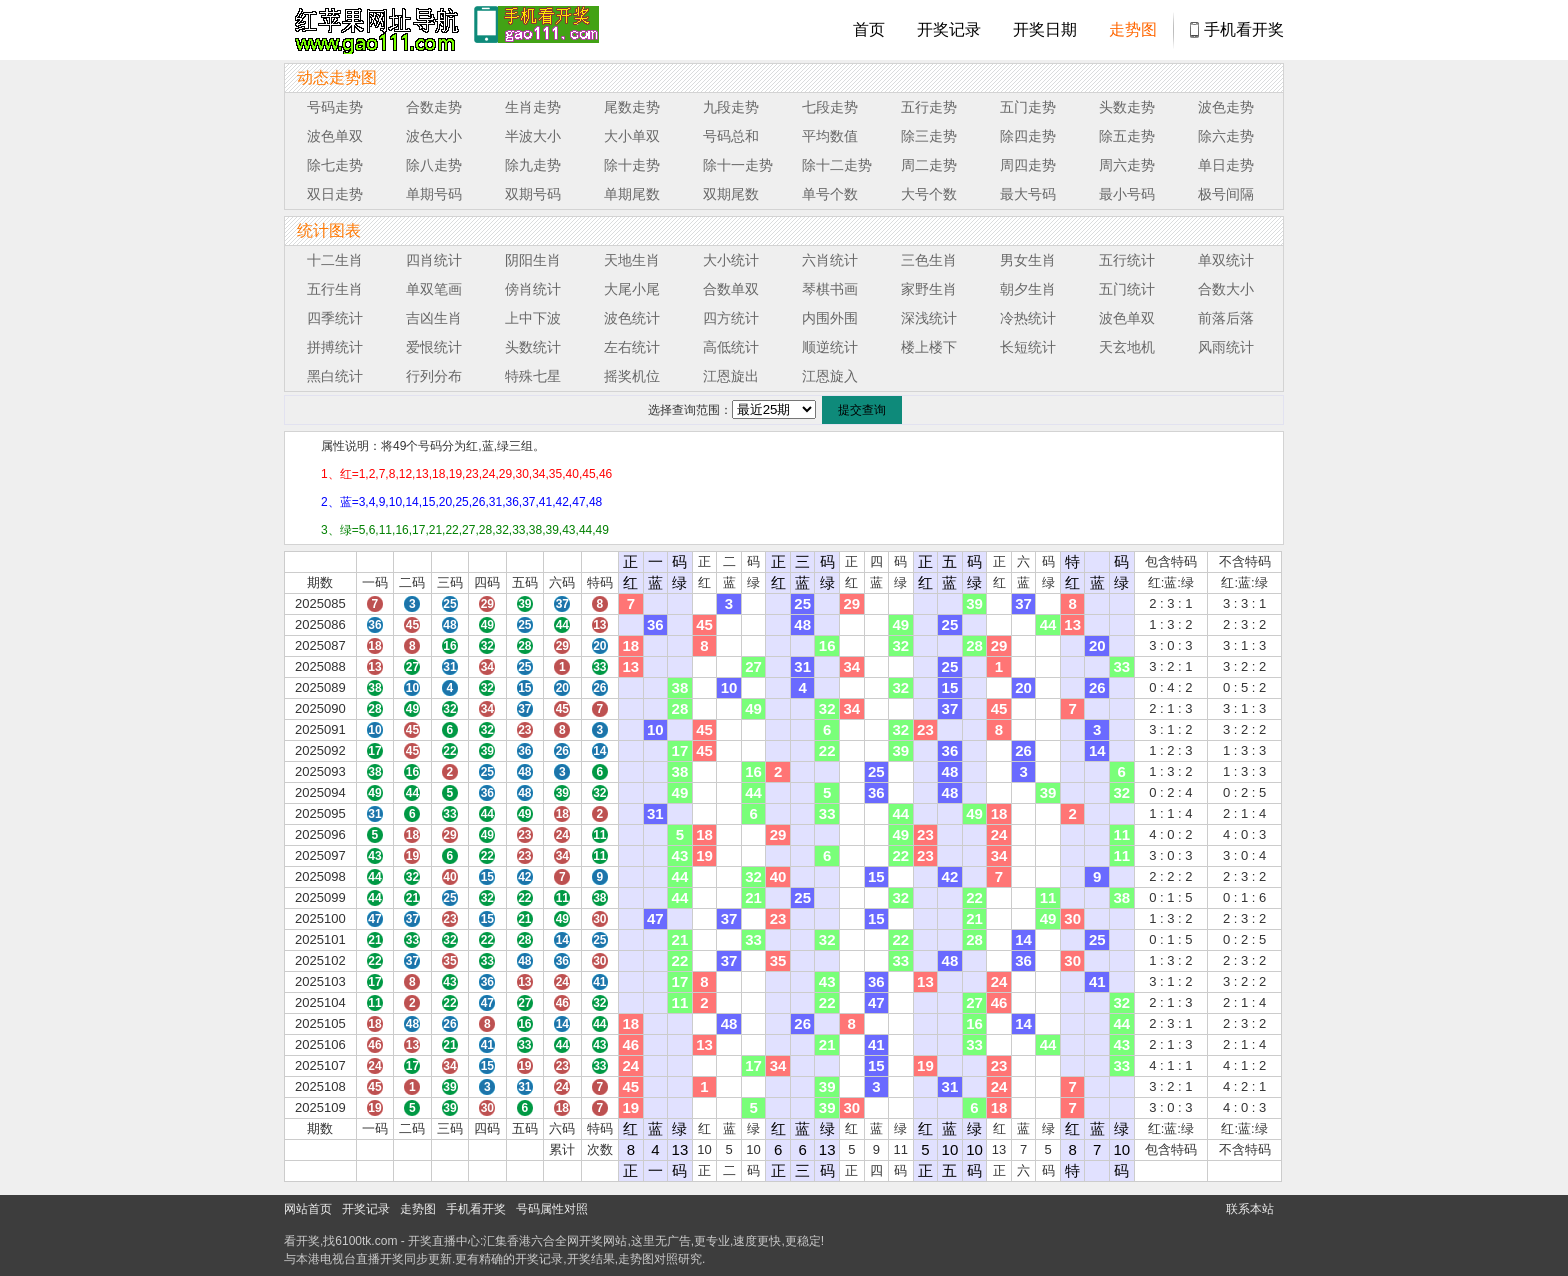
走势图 (1133, 29)
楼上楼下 (929, 347)
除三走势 (929, 136)
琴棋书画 (830, 289)
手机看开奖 (1244, 29)
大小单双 (632, 136)
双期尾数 (731, 194)
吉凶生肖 (434, 318)
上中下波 (533, 318)
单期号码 (434, 194)
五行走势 (929, 107)
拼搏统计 (335, 347)
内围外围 (830, 318)
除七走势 (335, 165)
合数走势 (434, 107)
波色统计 (632, 318)
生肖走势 (533, 107)
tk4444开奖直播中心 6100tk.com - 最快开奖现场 (374, 30)
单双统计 (1226, 260)
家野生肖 (929, 289)
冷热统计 (1028, 318)
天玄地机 (1127, 347)
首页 (869, 29)
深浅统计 (929, 318)
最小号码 (1127, 194)
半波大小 (533, 136)
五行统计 (1127, 260)
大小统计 (731, 260)
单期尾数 (632, 194)
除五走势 (1127, 136)
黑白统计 (335, 376)
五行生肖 (335, 289)
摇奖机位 (632, 376)
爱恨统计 (434, 347)
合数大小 (1226, 289)
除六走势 (1226, 136)
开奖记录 (949, 29)
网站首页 (308, 1209)
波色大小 (434, 136)
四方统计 (731, 318)
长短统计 (1028, 347)
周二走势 (929, 165)
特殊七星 (533, 376)
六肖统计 (830, 260)
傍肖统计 (533, 289)
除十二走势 (837, 165)
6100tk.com (366, 1241)
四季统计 (335, 318)
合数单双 (731, 289)
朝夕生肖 (1028, 289)
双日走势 (335, 194)
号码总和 (731, 136)
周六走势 (1127, 165)
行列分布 (434, 376)
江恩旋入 (830, 376)
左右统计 (632, 347)
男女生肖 (1028, 260)
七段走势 (830, 107)
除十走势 (632, 165)
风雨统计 (1226, 347)
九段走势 (731, 107)
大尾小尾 (632, 289)
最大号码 (1028, 194)
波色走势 (1226, 107)
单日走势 (1226, 165)
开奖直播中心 (444, 1241)
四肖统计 (434, 260)
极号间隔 (1226, 194)
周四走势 (1028, 165)
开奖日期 (1045, 29)
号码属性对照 (552, 1209)
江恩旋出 (731, 376)
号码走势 (335, 107)
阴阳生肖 (533, 260)
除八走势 (434, 165)
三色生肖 (929, 260)
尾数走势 (632, 107)
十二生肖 (335, 260)
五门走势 (1028, 107)
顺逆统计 (830, 347)
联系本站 (1250, 1209)
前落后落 (1226, 318)
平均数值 (830, 136)
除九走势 (533, 165)
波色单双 (335, 136)
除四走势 (1028, 136)
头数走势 (1127, 107)
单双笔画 (434, 289)
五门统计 (1127, 289)
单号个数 (830, 194)
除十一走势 (738, 165)
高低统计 (731, 347)
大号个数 (929, 194)
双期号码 (533, 194)
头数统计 (533, 347)
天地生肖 (632, 260)
